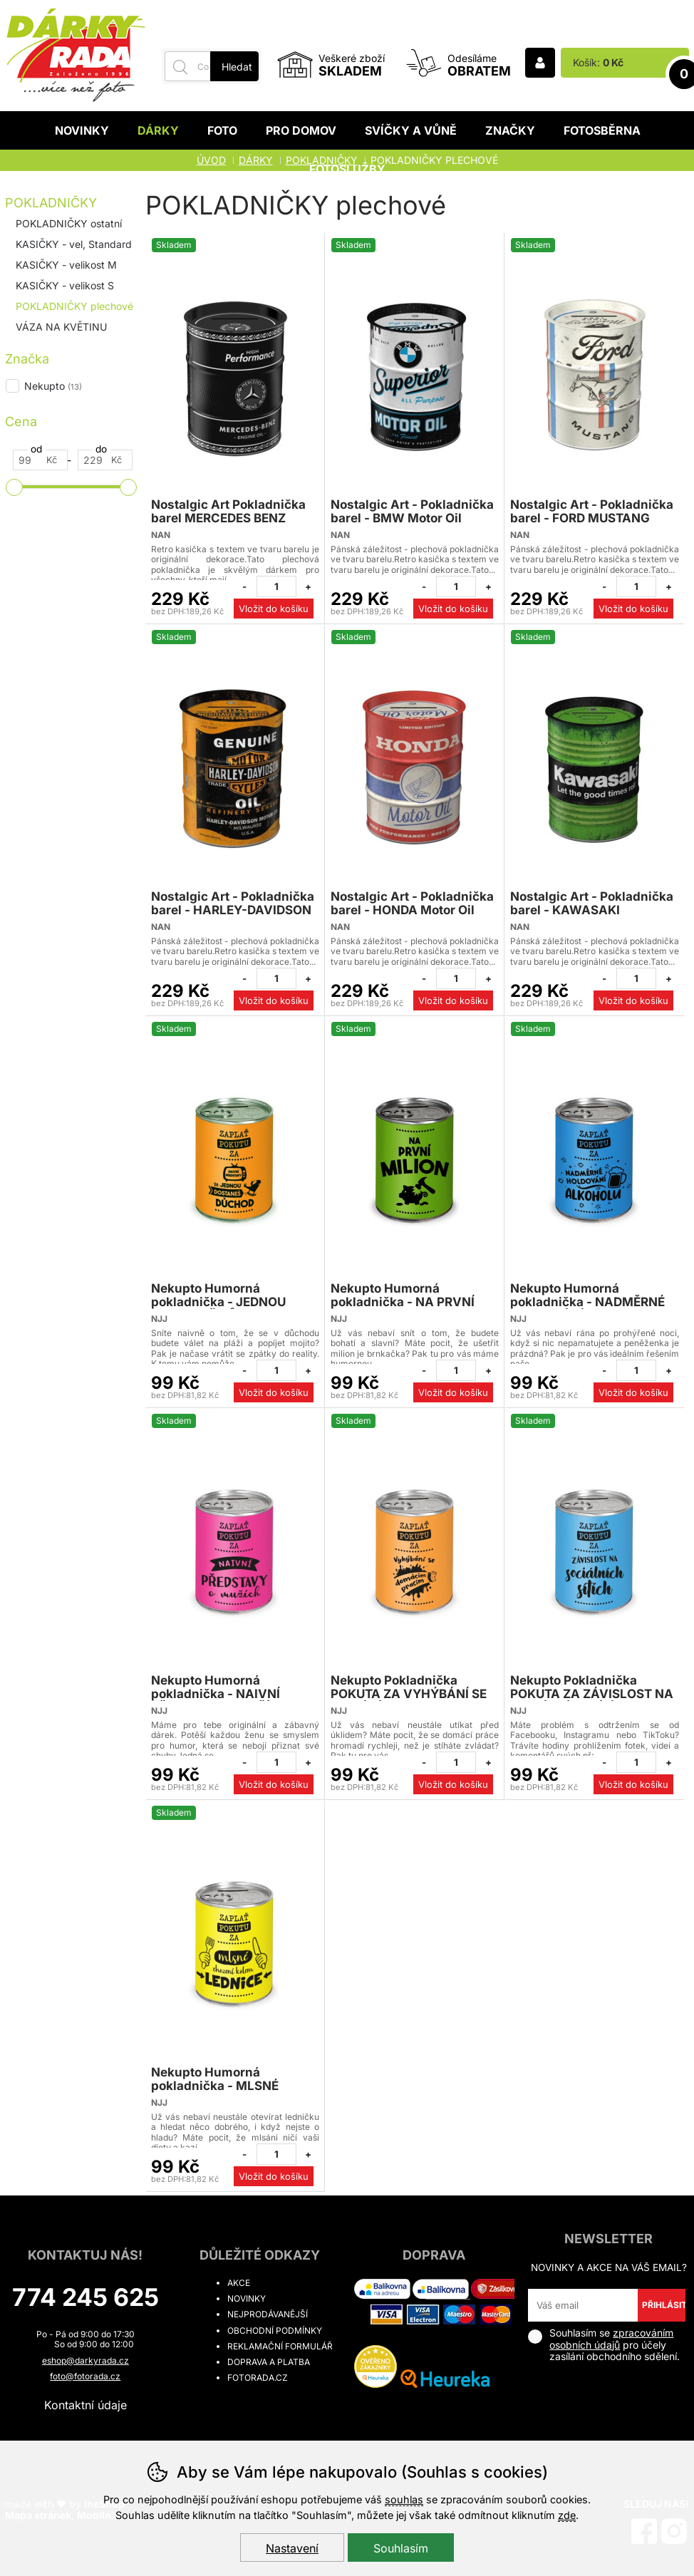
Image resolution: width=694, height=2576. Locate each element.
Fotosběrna (602, 130)
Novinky (82, 130)
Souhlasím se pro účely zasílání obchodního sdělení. (604, 2345)
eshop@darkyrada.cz (85, 2360)
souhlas (404, 2499)
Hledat (237, 67)
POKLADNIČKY (51, 202)
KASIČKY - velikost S (65, 285)
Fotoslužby (347, 169)
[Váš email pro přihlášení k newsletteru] (582, 2305)
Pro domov (301, 130)
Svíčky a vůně (411, 130)
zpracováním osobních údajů (611, 2339)
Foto (222, 130)
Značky (510, 130)
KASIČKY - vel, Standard (74, 244)
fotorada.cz (257, 2377)
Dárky (158, 130)
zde (567, 2515)
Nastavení (292, 2548)
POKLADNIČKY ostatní (69, 223)
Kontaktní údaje (85, 2405)
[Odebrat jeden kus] (244, 586)
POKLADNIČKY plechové (74, 306)
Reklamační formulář (280, 2346)
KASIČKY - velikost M (66, 265)
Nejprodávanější (267, 2314)
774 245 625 (85, 2297)
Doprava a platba (268, 2362)
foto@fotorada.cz (85, 2376)
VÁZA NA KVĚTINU (61, 327)
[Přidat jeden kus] (308, 586)
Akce (238, 2282)
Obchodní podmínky (274, 2330)
